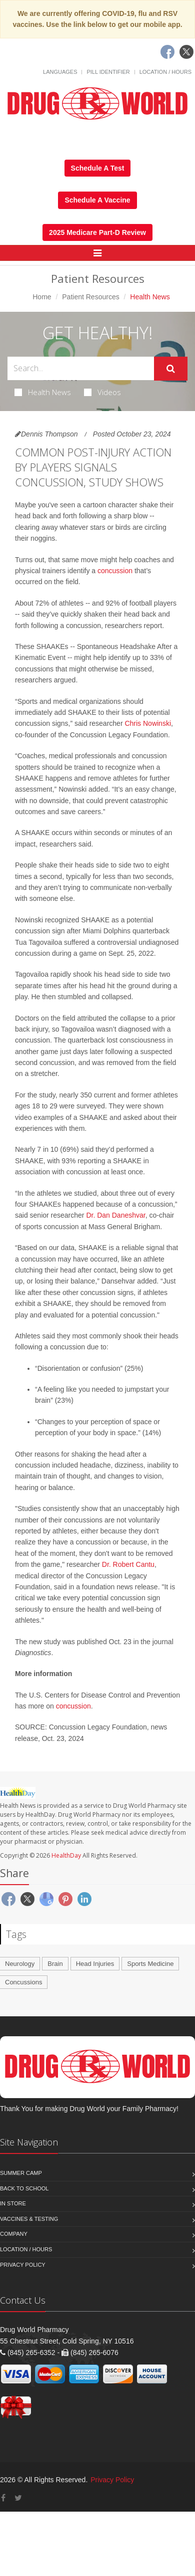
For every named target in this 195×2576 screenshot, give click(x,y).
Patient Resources (90, 297)
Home (41, 297)
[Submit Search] (171, 369)
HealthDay (66, 1855)
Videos (102, 392)
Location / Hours (166, 72)
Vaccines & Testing (29, 2219)
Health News (42, 392)
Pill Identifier (108, 72)
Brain (55, 1963)
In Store (13, 2203)
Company (14, 2234)
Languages (60, 72)
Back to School (24, 2188)
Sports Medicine (150, 1963)
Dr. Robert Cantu (128, 1564)
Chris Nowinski (147, 723)
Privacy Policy (23, 2265)
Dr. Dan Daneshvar (115, 1215)
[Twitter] (187, 52)
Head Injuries (95, 1963)
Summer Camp (21, 2173)
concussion (115, 571)
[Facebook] (167, 52)
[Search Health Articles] (81, 368)
